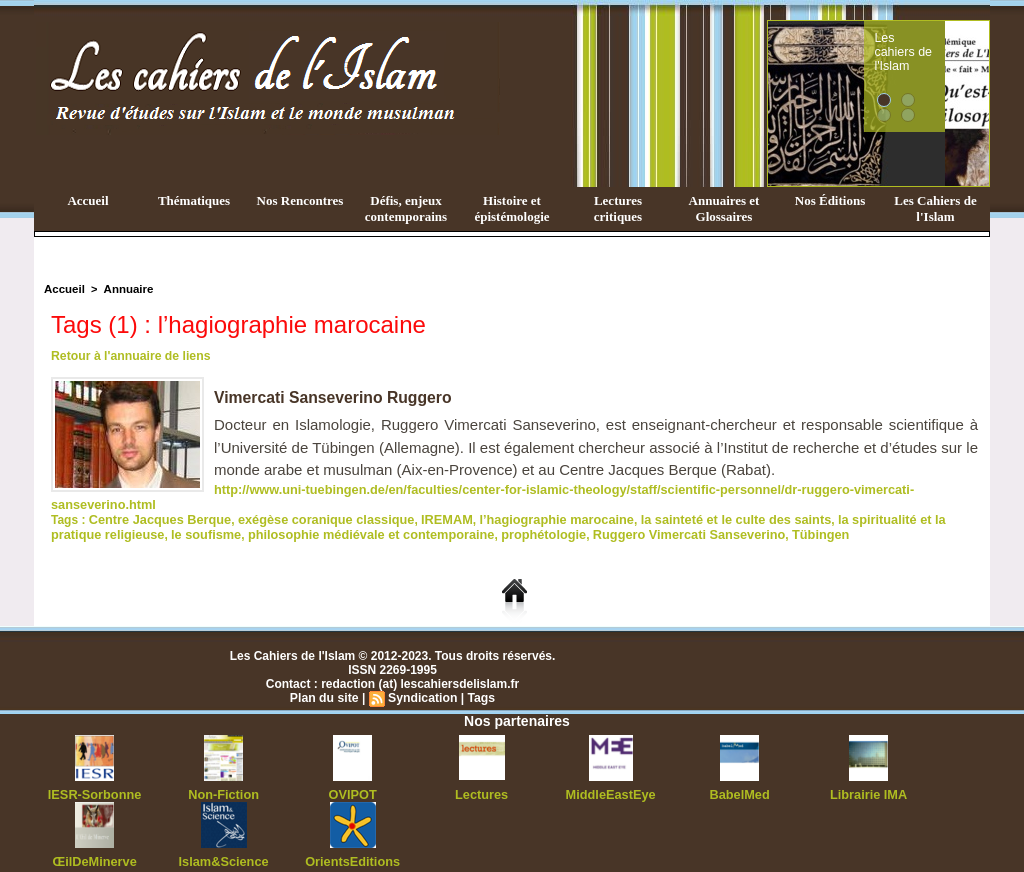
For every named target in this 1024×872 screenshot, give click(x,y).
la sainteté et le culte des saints (699, 503)
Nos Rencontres (300, 200)
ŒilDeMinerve (94, 842)
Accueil (87, 200)
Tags (479, 680)
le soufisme (147, 517)
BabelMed (739, 776)
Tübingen (727, 517)
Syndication (422, 680)
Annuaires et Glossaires (724, 208)
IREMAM (426, 503)
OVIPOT (352, 776)
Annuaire (125, 289)
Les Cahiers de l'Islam (935, 208)
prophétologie (465, 517)
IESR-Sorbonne (95, 776)
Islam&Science (223, 842)
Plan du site (325, 680)
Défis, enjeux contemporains (406, 208)
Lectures (482, 776)
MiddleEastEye (610, 776)
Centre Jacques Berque (156, 503)
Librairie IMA (868, 776)
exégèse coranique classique (313, 503)
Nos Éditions (830, 200)
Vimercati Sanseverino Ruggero (335, 397)
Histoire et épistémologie (511, 208)
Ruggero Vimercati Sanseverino (602, 517)
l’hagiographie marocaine (530, 503)
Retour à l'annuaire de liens (129, 356)
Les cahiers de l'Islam (940, 43)
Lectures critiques (618, 208)
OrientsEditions (352, 842)
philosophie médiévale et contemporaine (302, 517)
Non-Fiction (223, 776)
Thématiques (194, 200)
